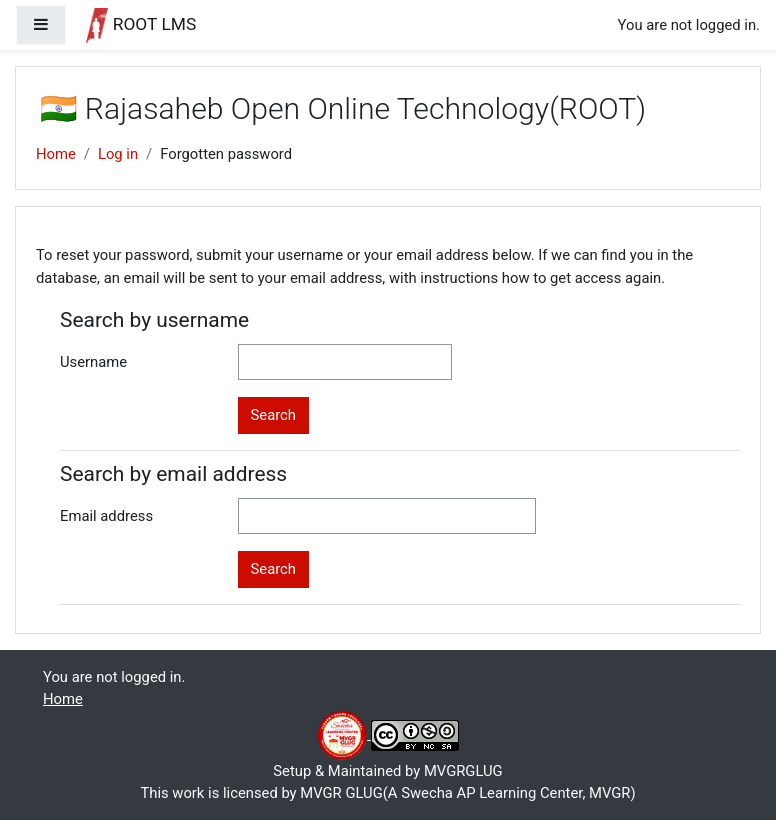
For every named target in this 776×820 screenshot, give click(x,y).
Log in (118, 154)
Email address (106, 516)
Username (93, 362)
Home (56, 154)
